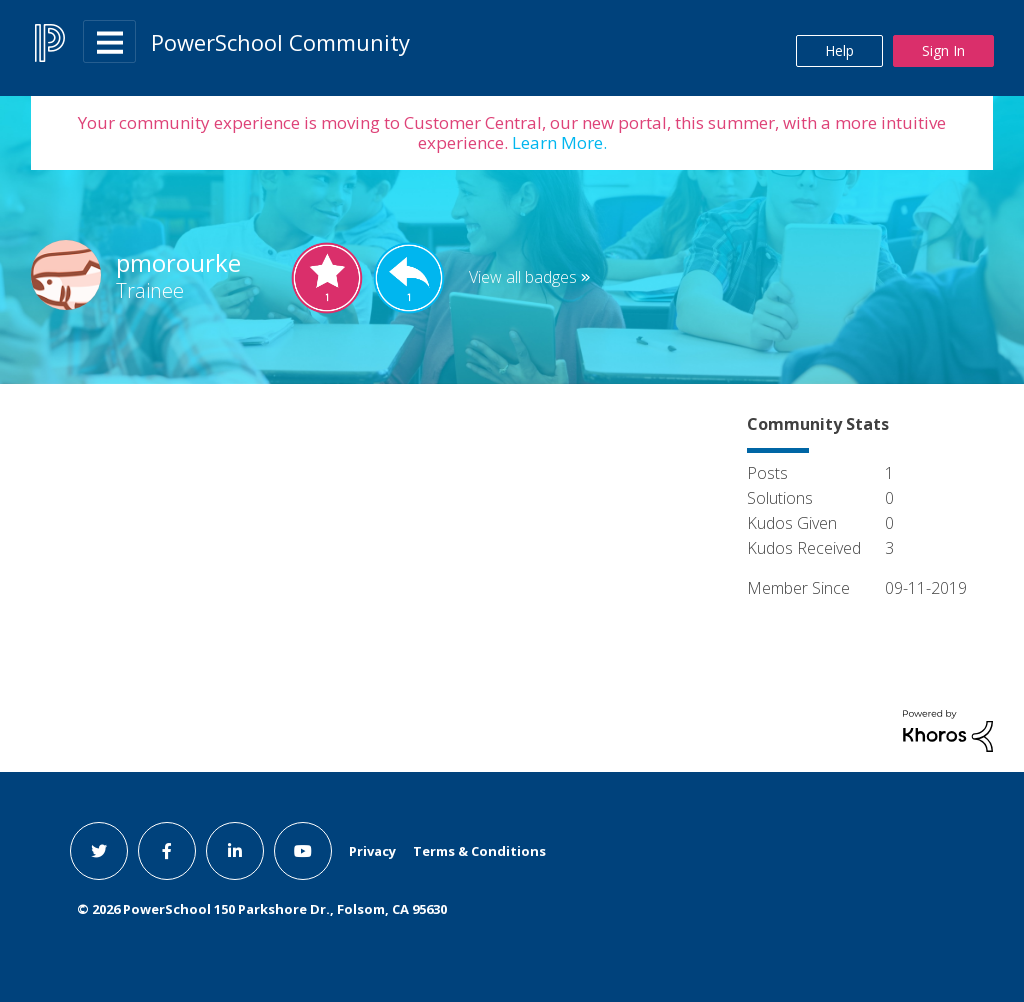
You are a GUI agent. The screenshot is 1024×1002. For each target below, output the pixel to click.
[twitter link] (99, 851)
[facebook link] (167, 851)
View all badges (523, 277)
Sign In (943, 50)
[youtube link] (303, 851)
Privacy (372, 851)
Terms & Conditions (479, 851)
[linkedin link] (235, 851)
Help (839, 50)
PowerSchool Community (280, 42)
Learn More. (557, 142)
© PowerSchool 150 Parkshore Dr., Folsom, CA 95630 (262, 909)
